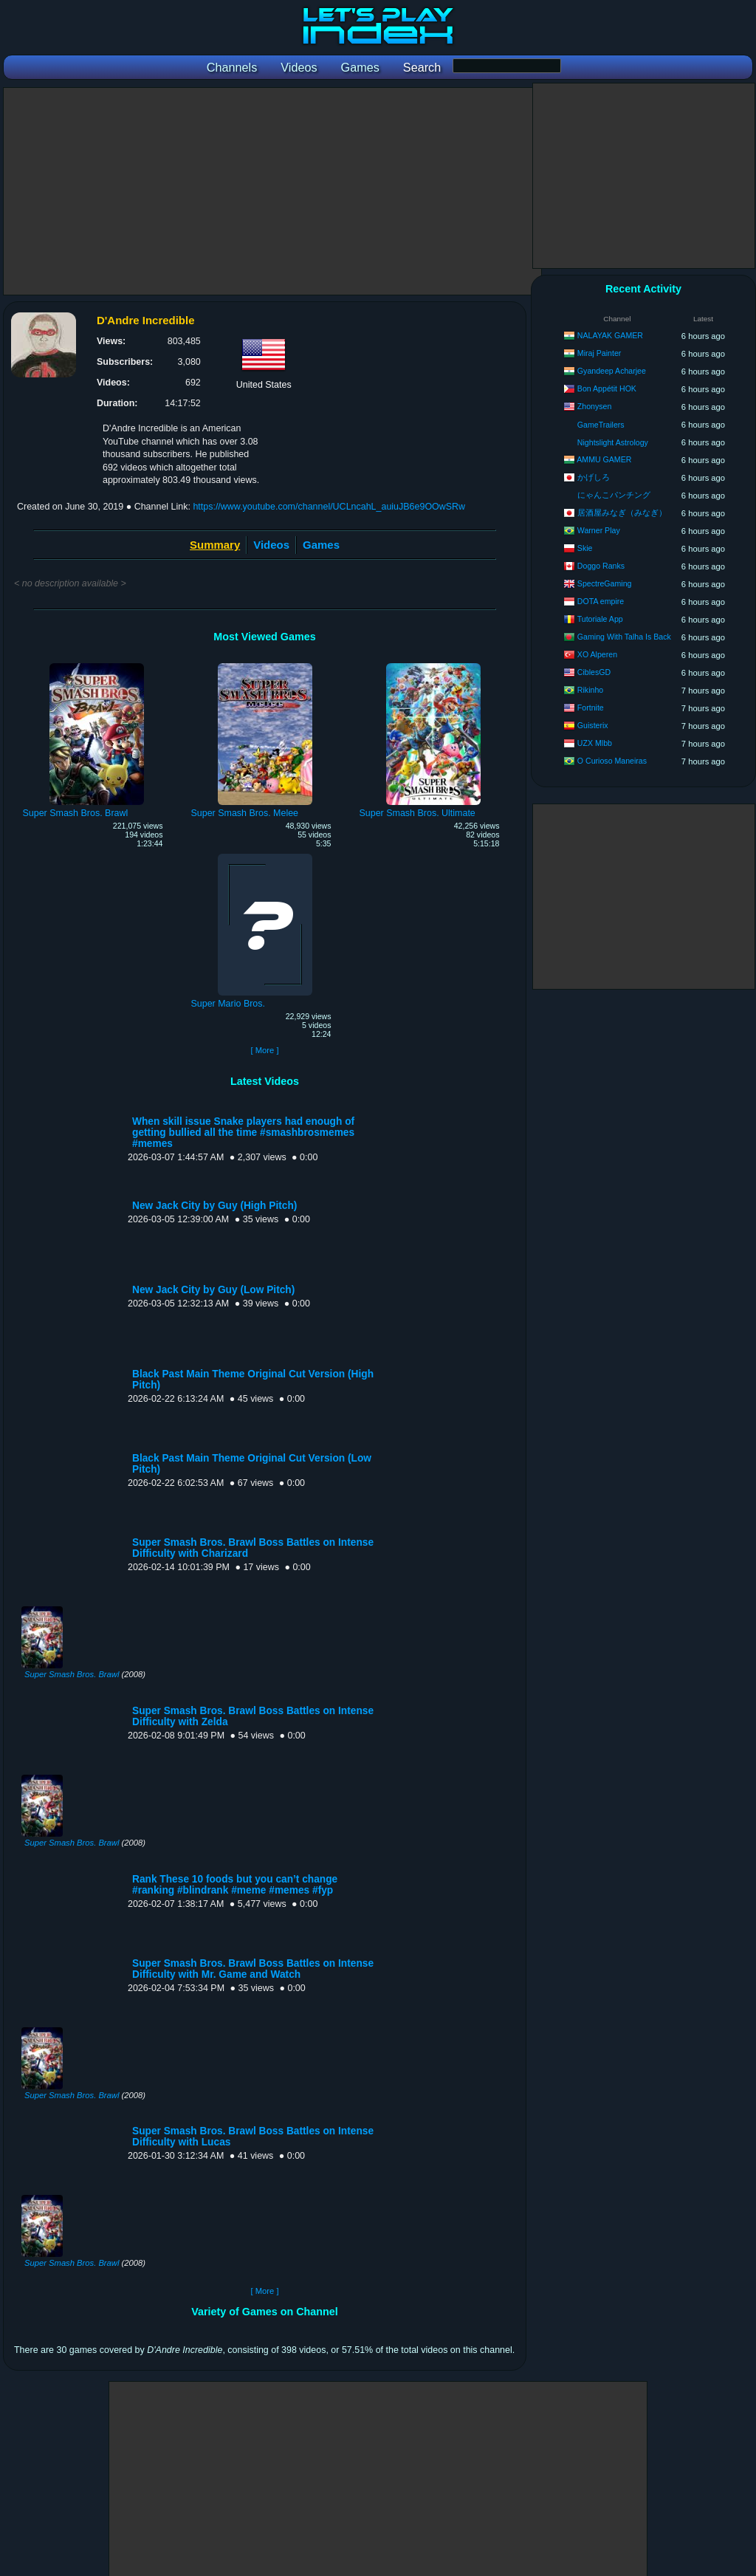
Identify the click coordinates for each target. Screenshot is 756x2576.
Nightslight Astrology (612, 442)
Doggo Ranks (601, 565)
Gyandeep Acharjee (611, 370)
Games (321, 544)
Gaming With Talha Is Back (624, 636)
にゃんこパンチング (613, 494)
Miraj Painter (599, 353)
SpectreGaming (604, 583)
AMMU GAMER (604, 459)
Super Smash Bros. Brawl (71, 1674)
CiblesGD (594, 672)
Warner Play (598, 530)
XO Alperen (597, 654)
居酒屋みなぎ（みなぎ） (622, 512)
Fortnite (590, 707)
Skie (585, 548)
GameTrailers (601, 424)
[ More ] (264, 1050)
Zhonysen (594, 406)
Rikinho (590, 689)
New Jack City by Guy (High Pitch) (214, 1205)
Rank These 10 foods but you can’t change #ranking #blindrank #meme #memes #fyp (234, 1885)
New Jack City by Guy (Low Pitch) (213, 1289)
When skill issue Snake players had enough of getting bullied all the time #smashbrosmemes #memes (243, 1132)
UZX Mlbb (594, 743)
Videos (271, 544)
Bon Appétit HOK (606, 388)
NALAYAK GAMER (610, 335)
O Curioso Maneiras (612, 760)
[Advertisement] (272, 191)
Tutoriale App (600, 618)
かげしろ (593, 477)
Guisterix (592, 725)
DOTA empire (600, 601)
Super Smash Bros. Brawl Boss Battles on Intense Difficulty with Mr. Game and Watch (253, 1969)
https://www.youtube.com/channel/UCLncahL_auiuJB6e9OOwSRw (329, 506)
